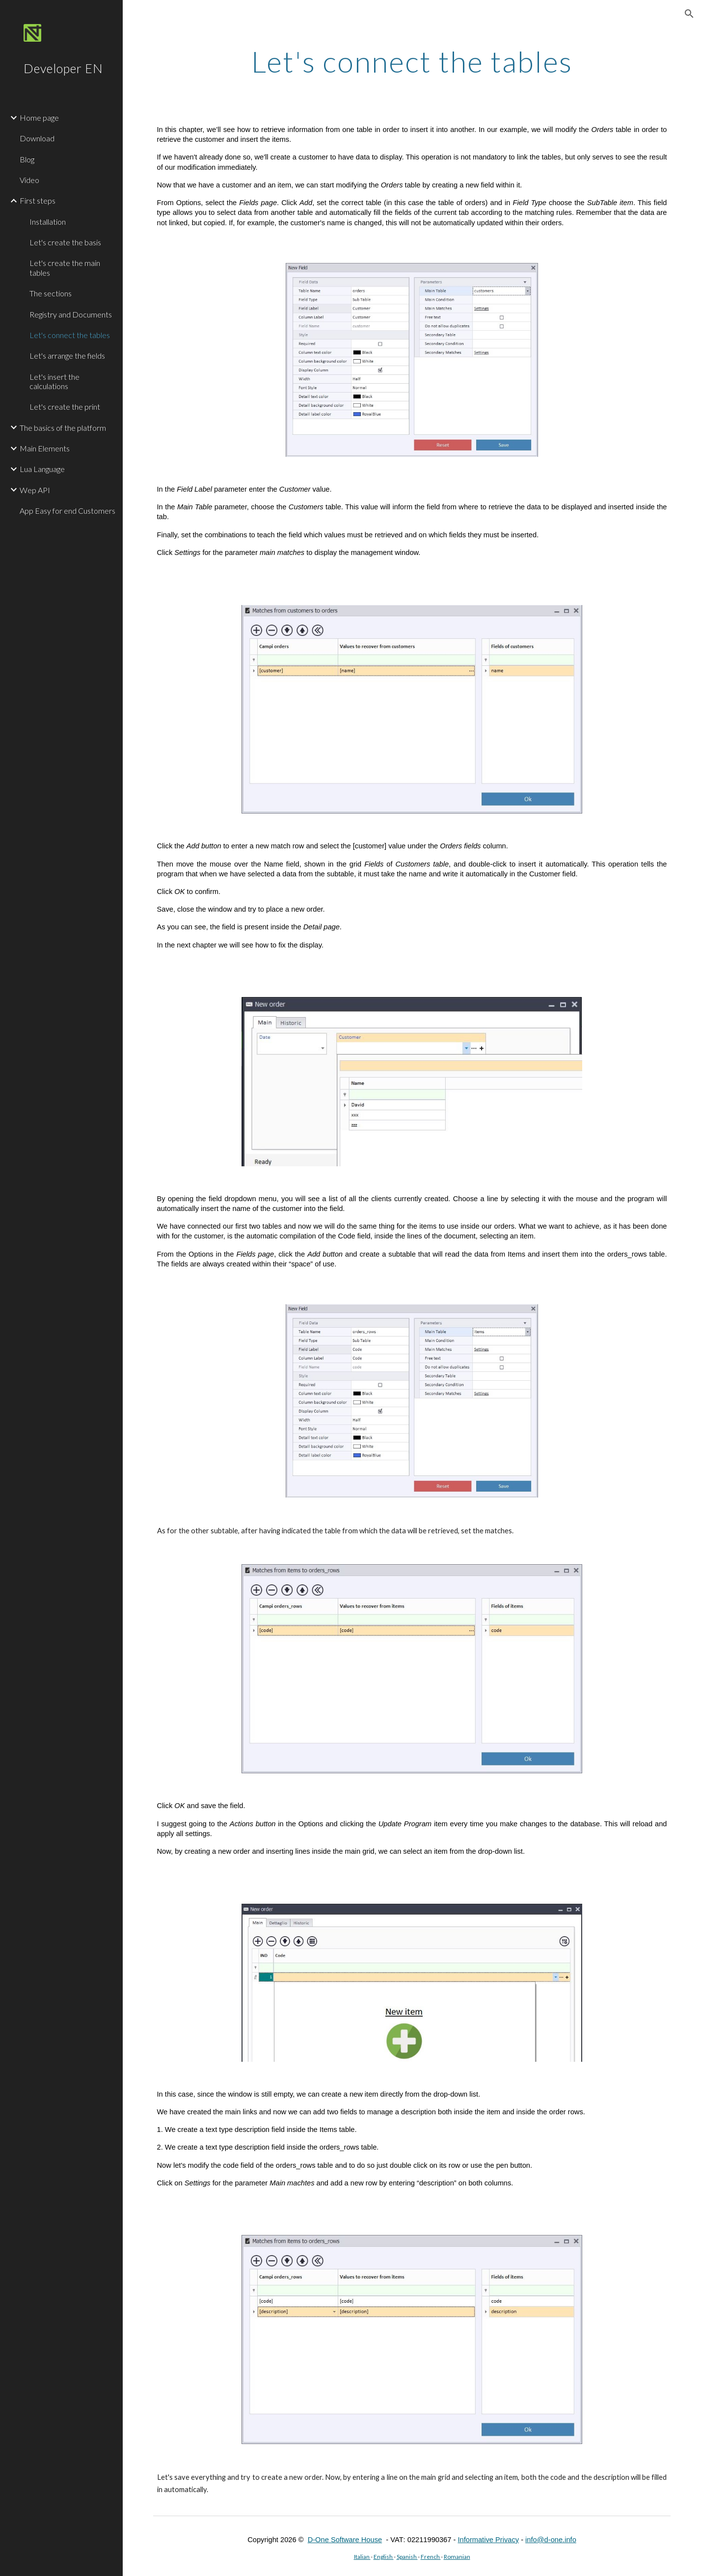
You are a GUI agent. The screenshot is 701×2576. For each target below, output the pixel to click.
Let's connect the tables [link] (69, 335)
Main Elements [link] (45, 448)
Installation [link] (47, 221)
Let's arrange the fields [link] (67, 355)
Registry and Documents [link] (70, 314)
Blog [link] (27, 159)
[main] (412, 61)
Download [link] (37, 138)
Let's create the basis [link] (65, 242)
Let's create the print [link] (64, 406)
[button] (689, 14)
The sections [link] (50, 293)
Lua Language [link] (42, 468)
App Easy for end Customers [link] (67, 510)
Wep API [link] (35, 490)
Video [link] (29, 179)
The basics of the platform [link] (63, 427)
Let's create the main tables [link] (64, 267)
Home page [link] (39, 117)
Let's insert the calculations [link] (54, 381)
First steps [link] (37, 200)
